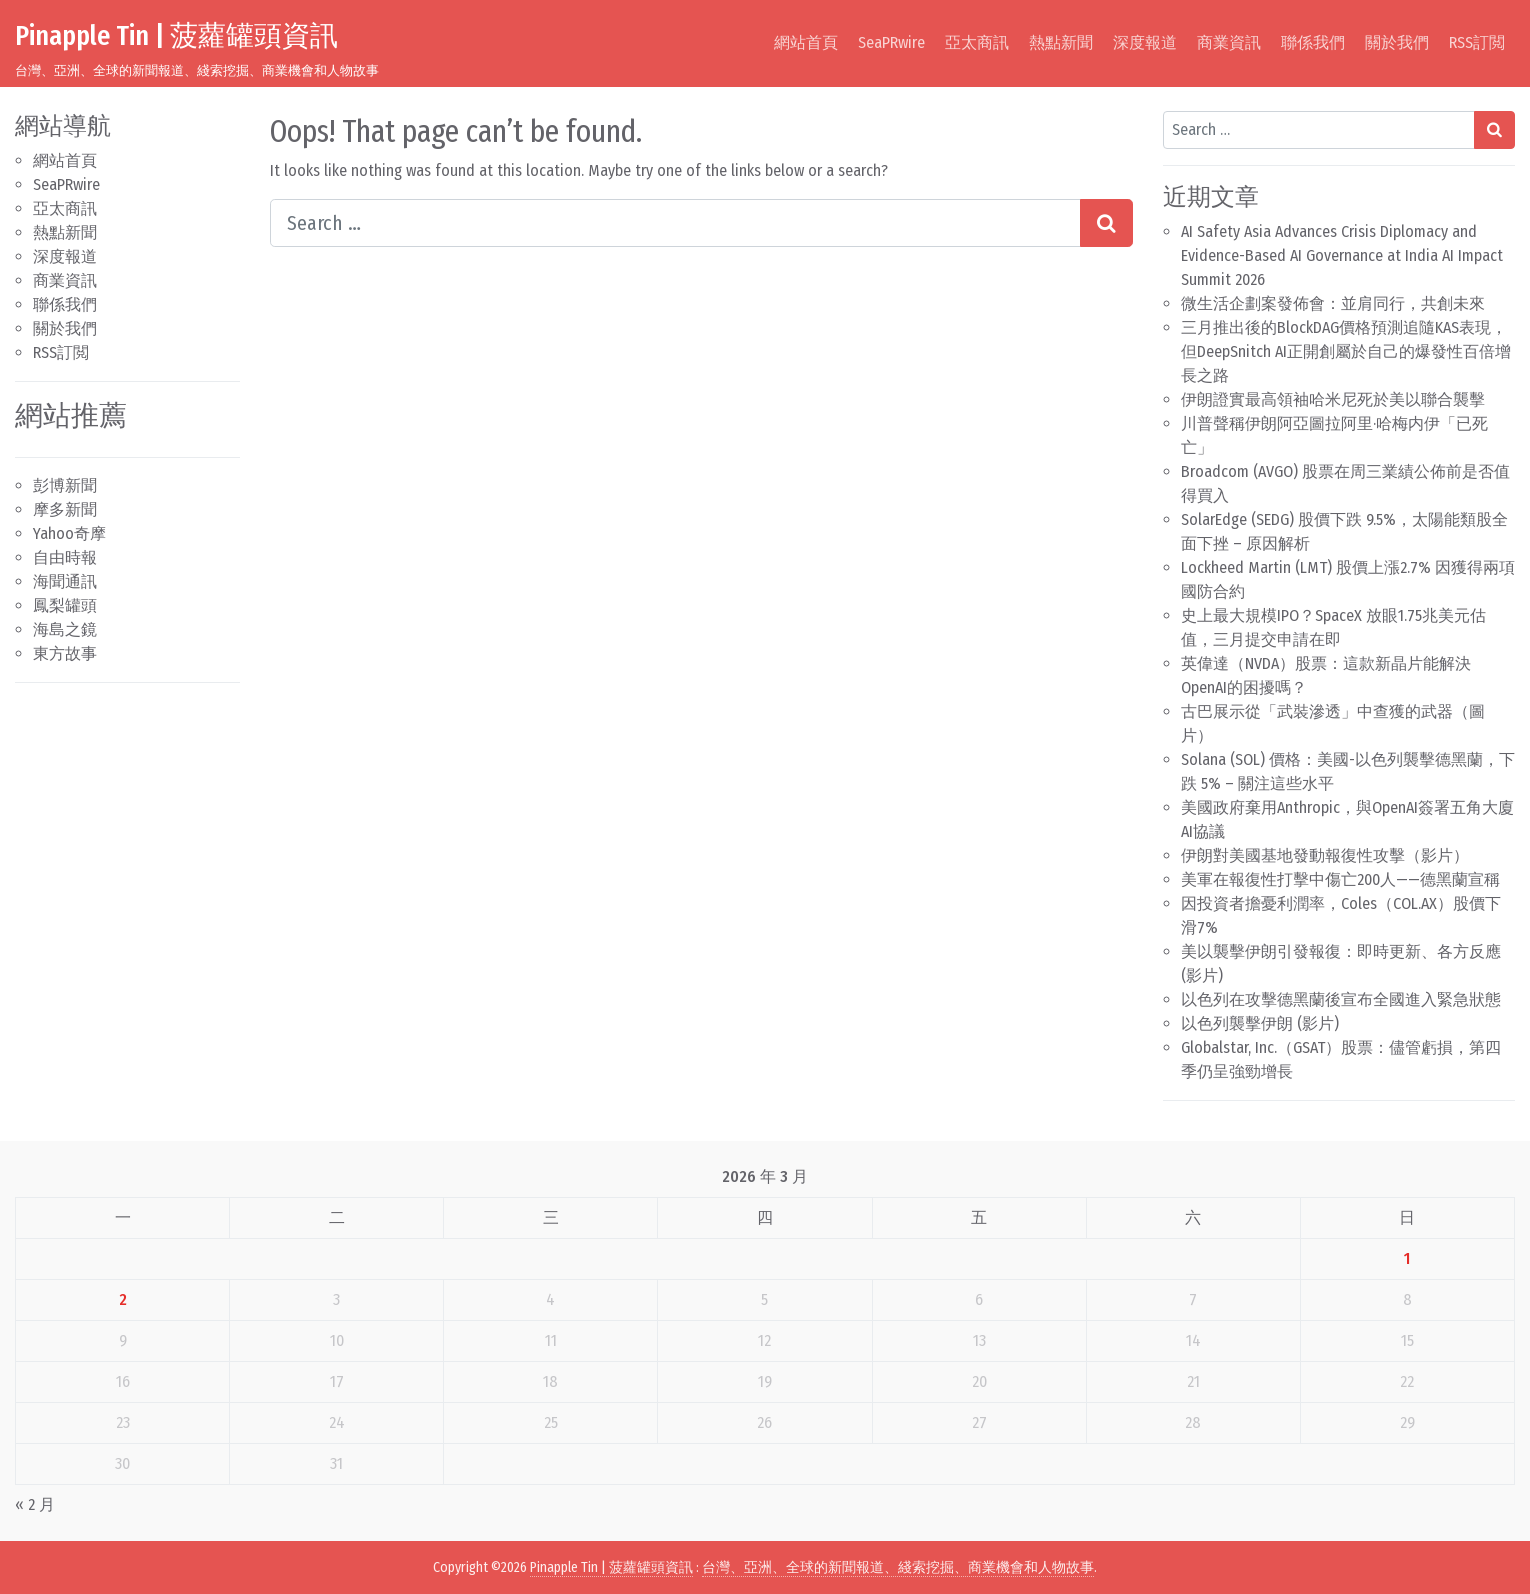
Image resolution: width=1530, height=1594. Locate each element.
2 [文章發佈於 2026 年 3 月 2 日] (123, 1299)
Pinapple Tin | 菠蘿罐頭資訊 (176, 35)
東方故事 (65, 653)
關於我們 (1397, 42)
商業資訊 (1229, 42)
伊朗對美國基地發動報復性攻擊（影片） (1325, 855)
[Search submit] (1106, 223)
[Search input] (675, 223)
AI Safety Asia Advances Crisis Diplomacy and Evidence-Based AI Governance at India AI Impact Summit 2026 (1342, 255)
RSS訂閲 (1477, 42)
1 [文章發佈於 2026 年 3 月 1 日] (1407, 1258)
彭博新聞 (65, 485)
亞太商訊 (977, 42)
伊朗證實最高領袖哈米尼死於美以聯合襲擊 (1333, 399)
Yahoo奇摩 (69, 533)
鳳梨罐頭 (65, 605)
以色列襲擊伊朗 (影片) (1260, 1023)
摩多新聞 (65, 509)
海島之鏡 (65, 629)
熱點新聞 (1061, 42)
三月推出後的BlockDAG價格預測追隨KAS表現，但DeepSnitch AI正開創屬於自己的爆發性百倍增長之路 (1346, 351)
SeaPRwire (891, 42)
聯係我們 (1313, 42)
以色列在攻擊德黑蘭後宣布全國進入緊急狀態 (1341, 999)
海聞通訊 (65, 581)
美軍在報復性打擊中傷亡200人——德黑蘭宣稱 (1340, 879)
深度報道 (1145, 42)
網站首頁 (806, 42)
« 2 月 (35, 1504)
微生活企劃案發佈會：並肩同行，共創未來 (1333, 303)
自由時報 (65, 557)
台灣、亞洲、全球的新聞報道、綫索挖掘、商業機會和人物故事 (898, 1567)
